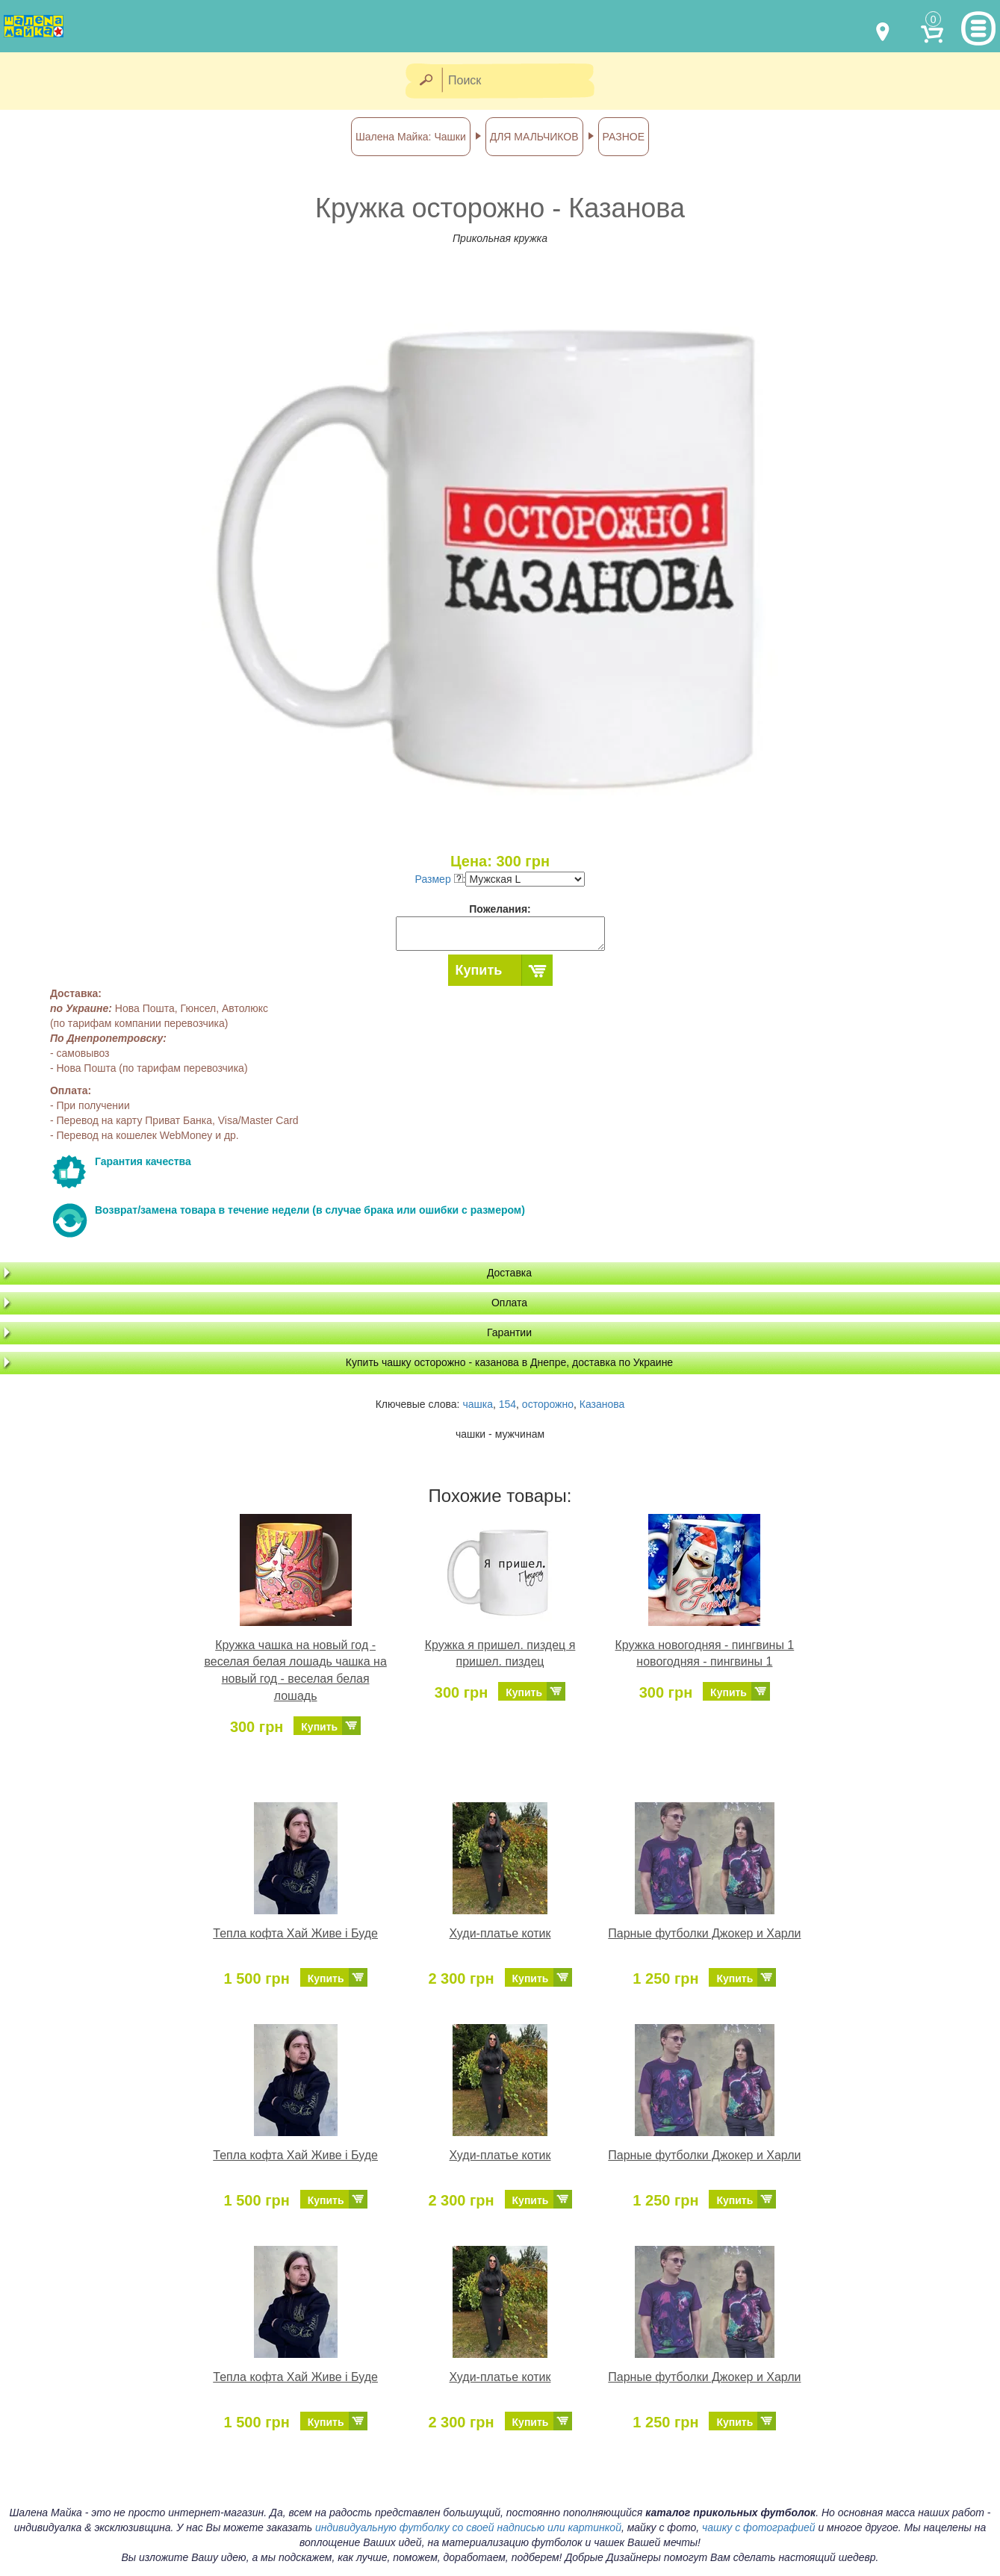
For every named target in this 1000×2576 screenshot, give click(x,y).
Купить (479, 970)
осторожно (548, 1404)
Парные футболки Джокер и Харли (704, 1933)
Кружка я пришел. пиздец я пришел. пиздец (500, 1654)
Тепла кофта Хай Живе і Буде (295, 1933)
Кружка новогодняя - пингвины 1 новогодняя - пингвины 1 (705, 1654)
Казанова (602, 1404)
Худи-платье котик (500, 1933)
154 (507, 1404)
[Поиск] (523, 81)
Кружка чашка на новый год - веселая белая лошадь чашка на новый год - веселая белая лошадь (295, 1671)
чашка (477, 1404)
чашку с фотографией (759, 2527)
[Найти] (425, 81)
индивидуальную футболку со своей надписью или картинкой (468, 2527)
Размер (439, 879)
